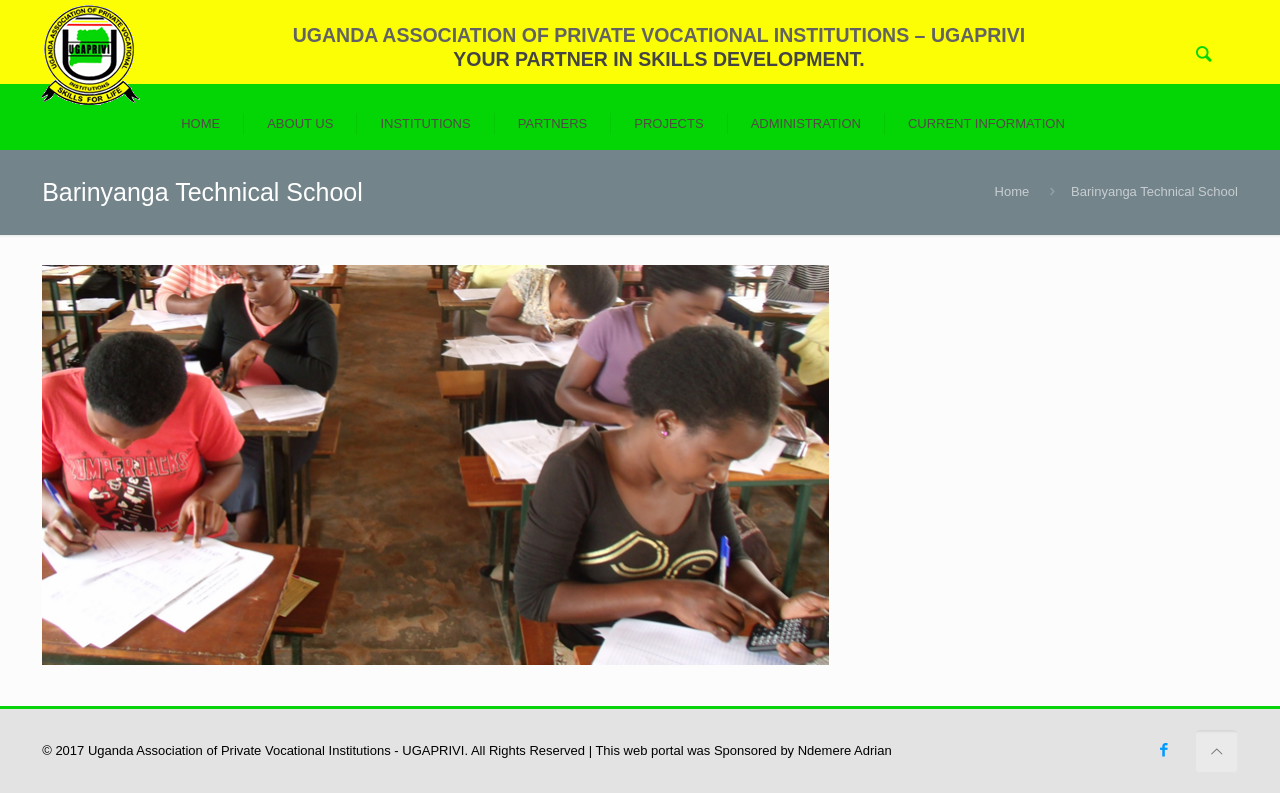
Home (1012, 191)
